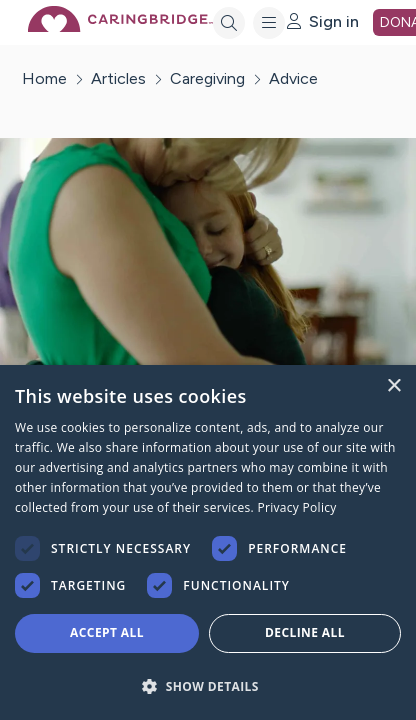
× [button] (393, 386)
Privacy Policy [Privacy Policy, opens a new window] (296, 507)
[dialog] (208, 542)
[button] (208, 685)
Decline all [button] (305, 632)
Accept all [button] (107, 632)
